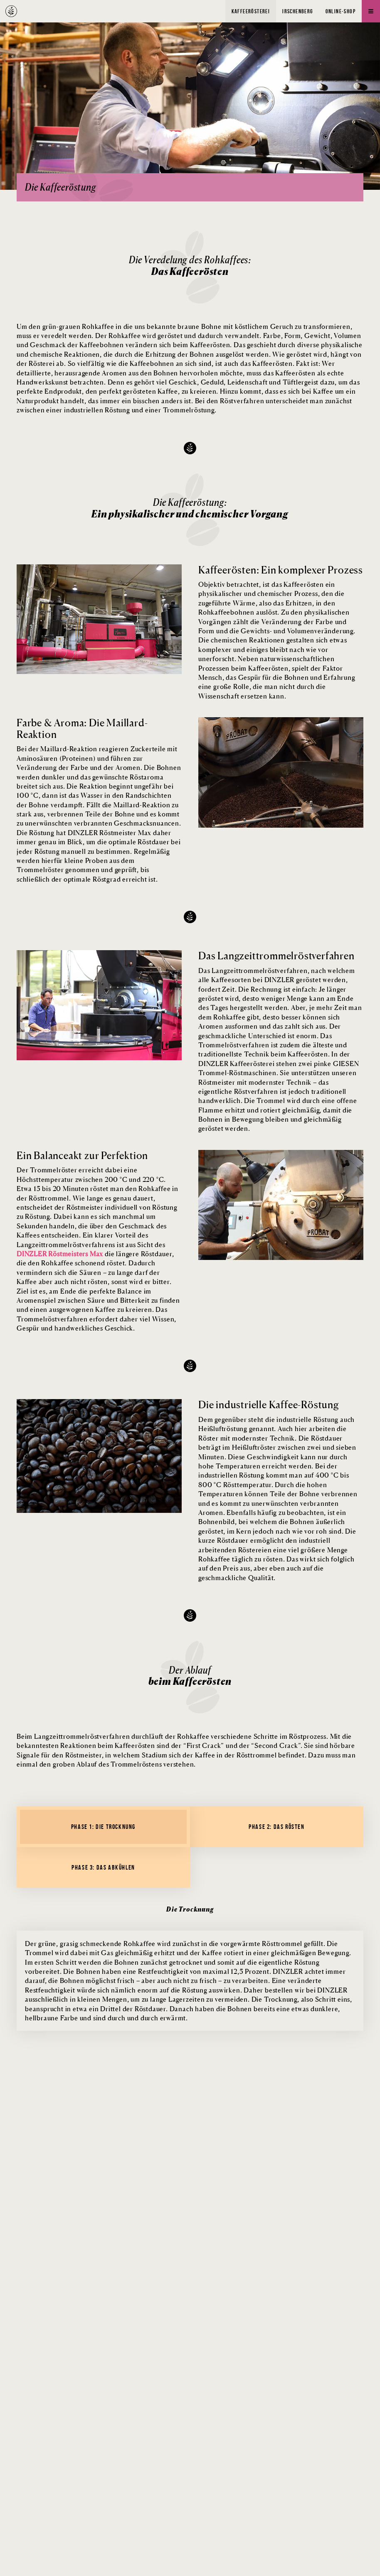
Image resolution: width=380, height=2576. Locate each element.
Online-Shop (340, 11)
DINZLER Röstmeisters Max (60, 1254)
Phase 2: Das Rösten (276, 1826)
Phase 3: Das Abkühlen (103, 1867)
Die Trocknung (189, 1909)
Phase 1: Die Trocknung (103, 1826)
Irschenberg (297, 11)
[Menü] (371, 11)
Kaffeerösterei (251, 11)
